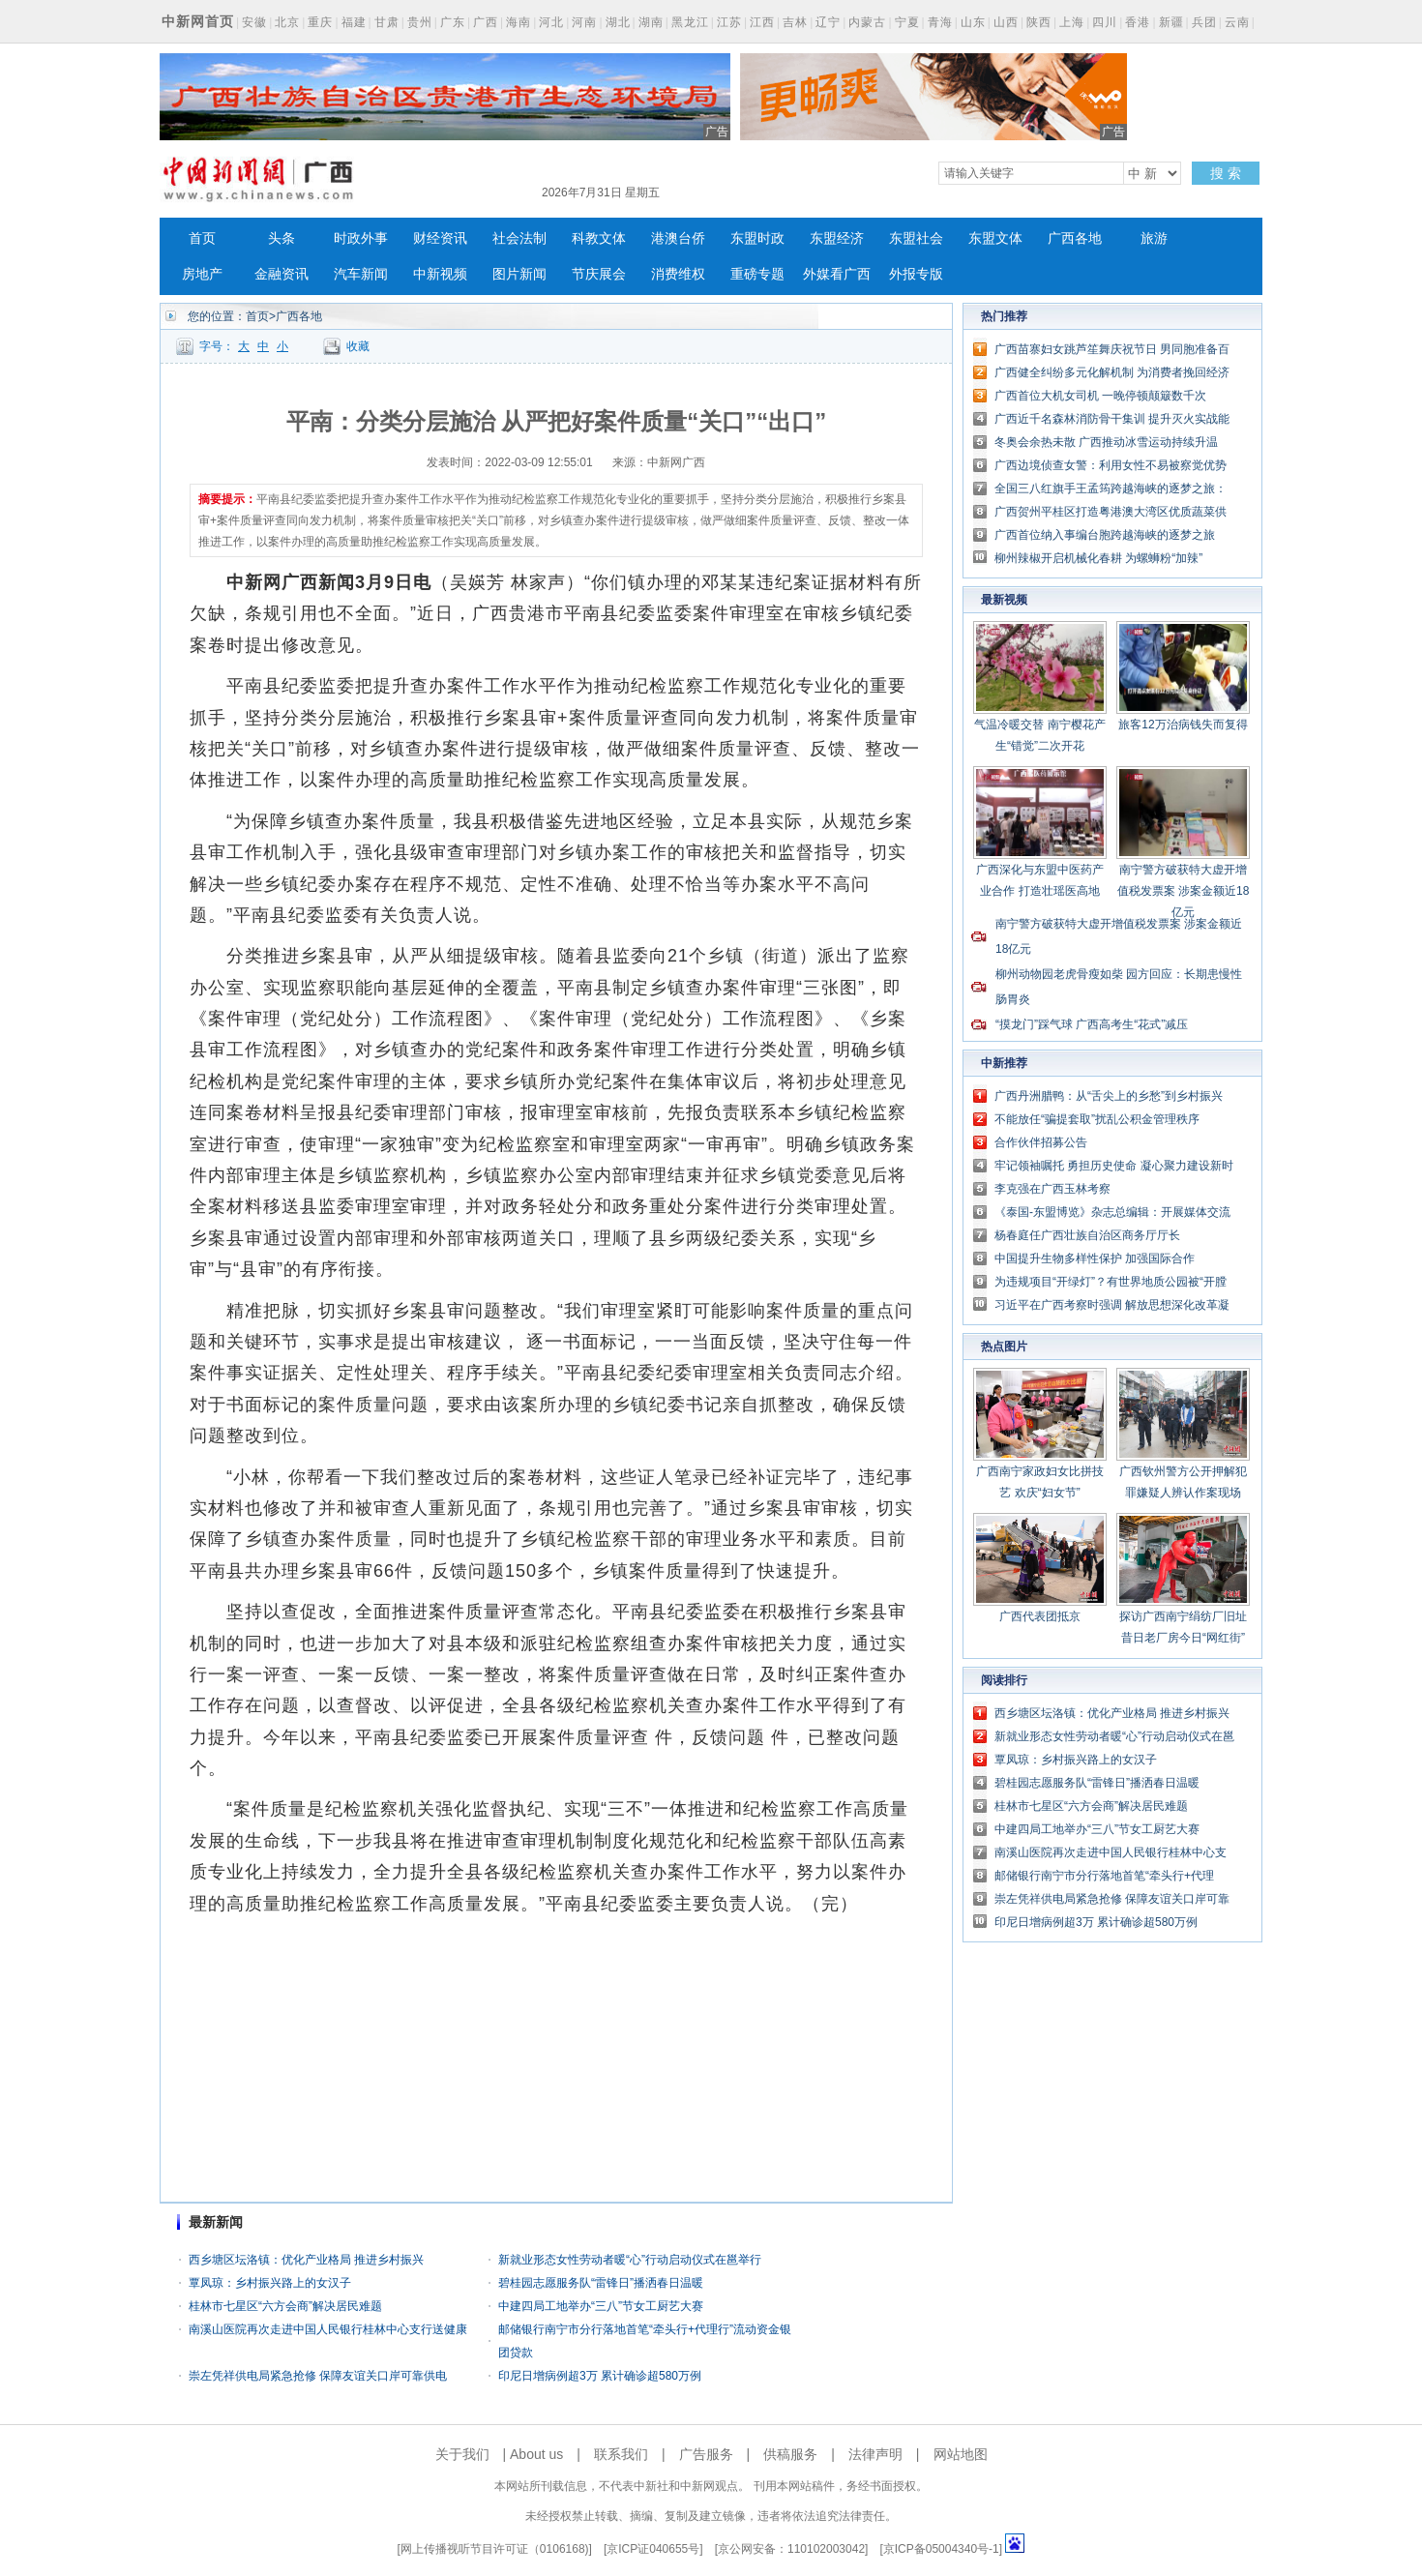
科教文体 (599, 238)
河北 (551, 22)
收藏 (358, 346)
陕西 (1039, 22)
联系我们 (621, 2454)
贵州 (419, 22)
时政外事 (361, 238)
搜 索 (1225, 173)
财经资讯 (440, 238)
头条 (281, 238)
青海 (940, 22)
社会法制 (519, 238)
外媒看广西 (837, 274)
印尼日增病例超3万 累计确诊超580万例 (599, 2376)
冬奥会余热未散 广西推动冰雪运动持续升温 (1106, 442)
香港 (1137, 22)
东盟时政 (757, 238)
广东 (452, 22)
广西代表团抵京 (1040, 1616)
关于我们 (462, 2454)
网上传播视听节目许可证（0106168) (494, 2549)
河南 (584, 22)
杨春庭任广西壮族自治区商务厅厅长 (1087, 1235)
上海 (1071, 22)
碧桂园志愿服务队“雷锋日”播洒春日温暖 (600, 2283)
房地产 (202, 274)
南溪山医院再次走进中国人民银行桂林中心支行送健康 (328, 2329)
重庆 (320, 22)
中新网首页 (198, 21)
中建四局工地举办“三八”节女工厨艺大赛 (600, 2306)
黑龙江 (690, 22)
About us (536, 2454)
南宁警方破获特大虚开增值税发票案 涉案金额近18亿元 (1183, 891)
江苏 (729, 22)
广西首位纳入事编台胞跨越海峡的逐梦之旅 (1104, 535)
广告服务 (706, 2454)
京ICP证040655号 (653, 2549)
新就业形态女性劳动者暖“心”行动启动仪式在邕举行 (629, 2259)
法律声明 (875, 2454)
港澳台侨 (678, 238)
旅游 (1154, 238)
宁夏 (907, 22)
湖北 (618, 22)
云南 (1237, 22)
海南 (518, 22)
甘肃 (387, 22)
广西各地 (1075, 238)
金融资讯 (281, 274)
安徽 (254, 22)
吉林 (795, 22)
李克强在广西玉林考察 (1052, 1189)
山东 (973, 22)
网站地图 (960, 2454)
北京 (287, 22)
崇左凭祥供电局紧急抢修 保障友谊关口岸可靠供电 (318, 2376)
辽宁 (828, 22)
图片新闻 (519, 274)
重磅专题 (757, 274)
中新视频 (440, 274)
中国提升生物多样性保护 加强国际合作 (1094, 1258)
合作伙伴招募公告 (1040, 1142)
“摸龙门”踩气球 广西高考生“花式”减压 (1091, 1024)
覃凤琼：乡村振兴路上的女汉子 (270, 2283)
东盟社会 (916, 238)
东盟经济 (837, 238)
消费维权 (678, 274)
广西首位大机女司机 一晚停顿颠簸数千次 (1100, 395)
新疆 (1171, 22)
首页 (202, 238)
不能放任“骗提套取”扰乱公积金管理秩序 (1097, 1119)
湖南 (651, 22)
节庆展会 (599, 274)
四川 (1104, 22)
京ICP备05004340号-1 (941, 2549)
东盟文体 (995, 238)
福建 (354, 22)
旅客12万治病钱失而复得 (1182, 724)
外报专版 (916, 274)
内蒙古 (867, 22)
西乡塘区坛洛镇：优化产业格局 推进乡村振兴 (306, 2259)
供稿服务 (790, 2454)
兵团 (1204, 22)
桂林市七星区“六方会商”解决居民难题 (285, 2306)
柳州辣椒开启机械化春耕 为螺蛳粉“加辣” (1098, 558)
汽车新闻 (361, 274)
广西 (485, 22)
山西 (1006, 22)
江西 (762, 22)
